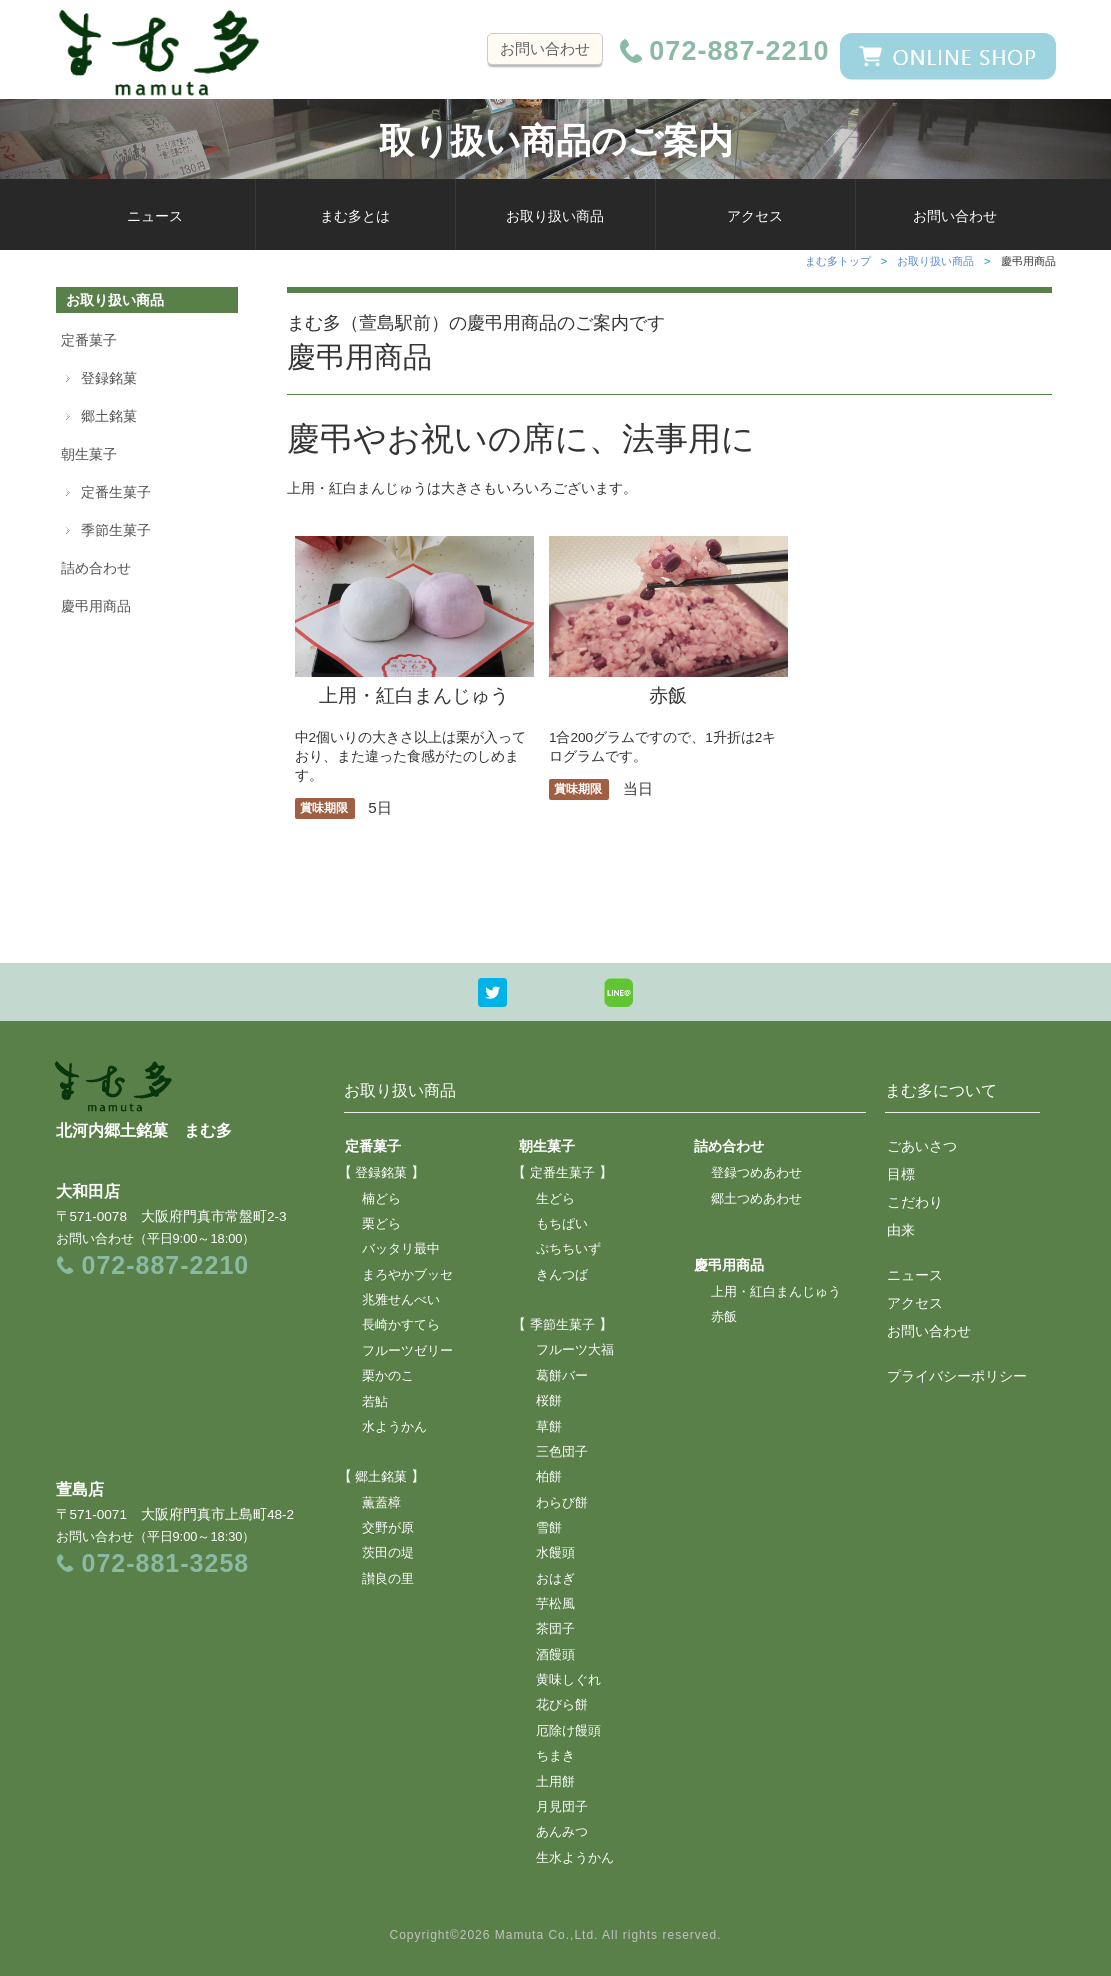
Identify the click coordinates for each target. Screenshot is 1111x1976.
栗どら (381, 1224)
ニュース (155, 216)
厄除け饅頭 (568, 1731)
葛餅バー (562, 1376)
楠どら (381, 1199)
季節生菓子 (116, 530)
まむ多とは (355, 216)
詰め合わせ (96, 568)
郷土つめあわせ (756, 1199)
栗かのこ (388, 1376)
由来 (901, 1230)
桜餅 (549, 1401)
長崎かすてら (401, 1325)
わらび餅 (562, 1503)
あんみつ (562, 1832)
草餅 (549, 1427)
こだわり (915, 1202)
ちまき (555, 1756)
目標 (901, 1174)
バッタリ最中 (401, 1249)
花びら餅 (562, 1705)
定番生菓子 (116, 492)
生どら (555, 1199)
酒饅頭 (555, 1655)
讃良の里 (388, 1579)
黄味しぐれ (568, 1680)
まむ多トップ (838, 261)
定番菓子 (89, 340)
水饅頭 (555, 1553)
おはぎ (555, 1579)
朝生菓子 (89, 454)
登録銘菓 (109, 378)
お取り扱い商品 (555, 216)
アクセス (755, 216)
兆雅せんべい (401, 1300)
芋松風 (555, 1604)
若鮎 (375, 1402)
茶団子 (555, 1629)
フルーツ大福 (575, 1350)
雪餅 (549, 1528)
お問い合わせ (545, 48)
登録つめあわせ (756, 1173)
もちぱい (562, 1224)
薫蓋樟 (381, 1503)
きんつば (562, 1275)
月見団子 (562, 1807)
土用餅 (555, 1782)
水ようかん (394, 1427)
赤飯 (668, 684)
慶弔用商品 (96, 606)
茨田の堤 (388, 1553)
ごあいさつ (922, 1146)
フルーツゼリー (407, 1351)
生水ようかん (575, 1858)
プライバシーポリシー (957, 1376)
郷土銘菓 (109, 416)
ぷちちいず (568, 1249)
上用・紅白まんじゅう (414, 684)
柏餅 (549, 1477)
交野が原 (388, 1528)
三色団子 (562, 1452)
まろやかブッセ (407, 1275)
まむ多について (941, 1090)
